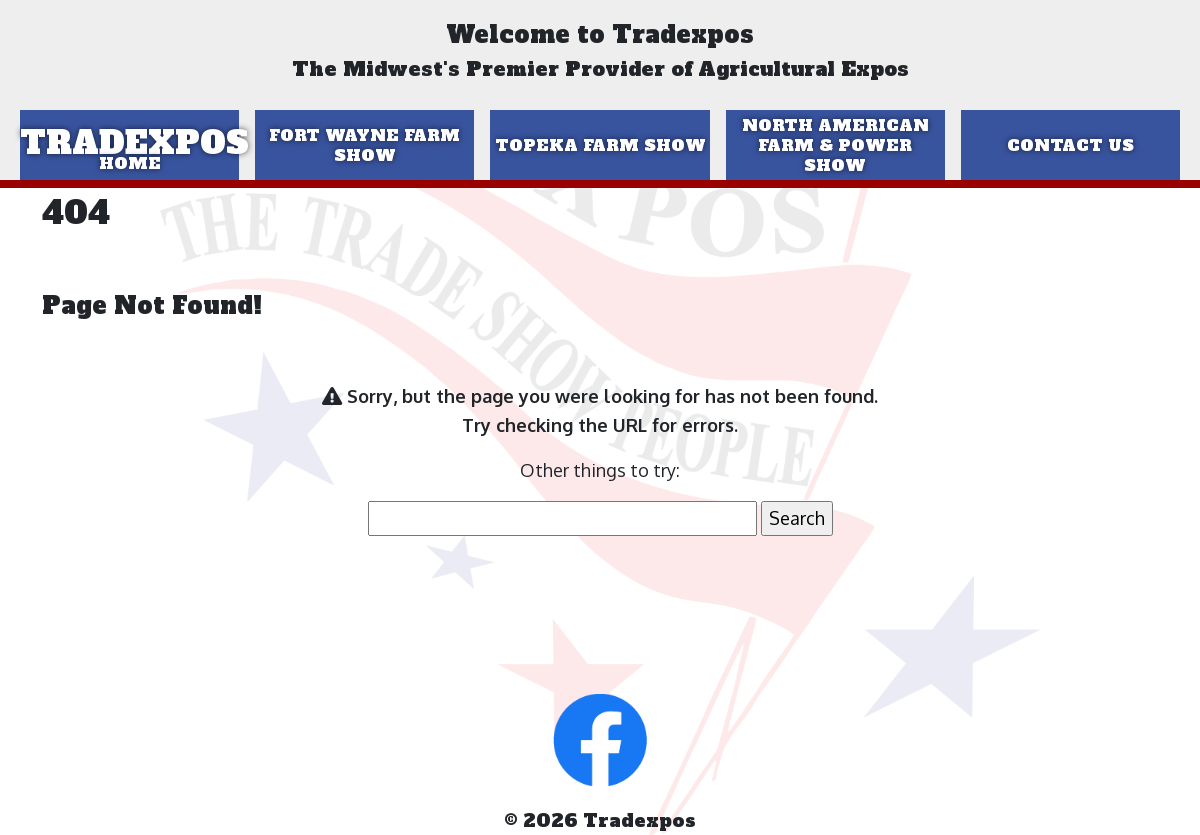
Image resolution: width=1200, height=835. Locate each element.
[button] (600, 738)
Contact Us (1070, 145)
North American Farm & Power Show (835, 145)
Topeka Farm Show (600, 145)
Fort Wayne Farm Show (364, 145)
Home (130, 163)
